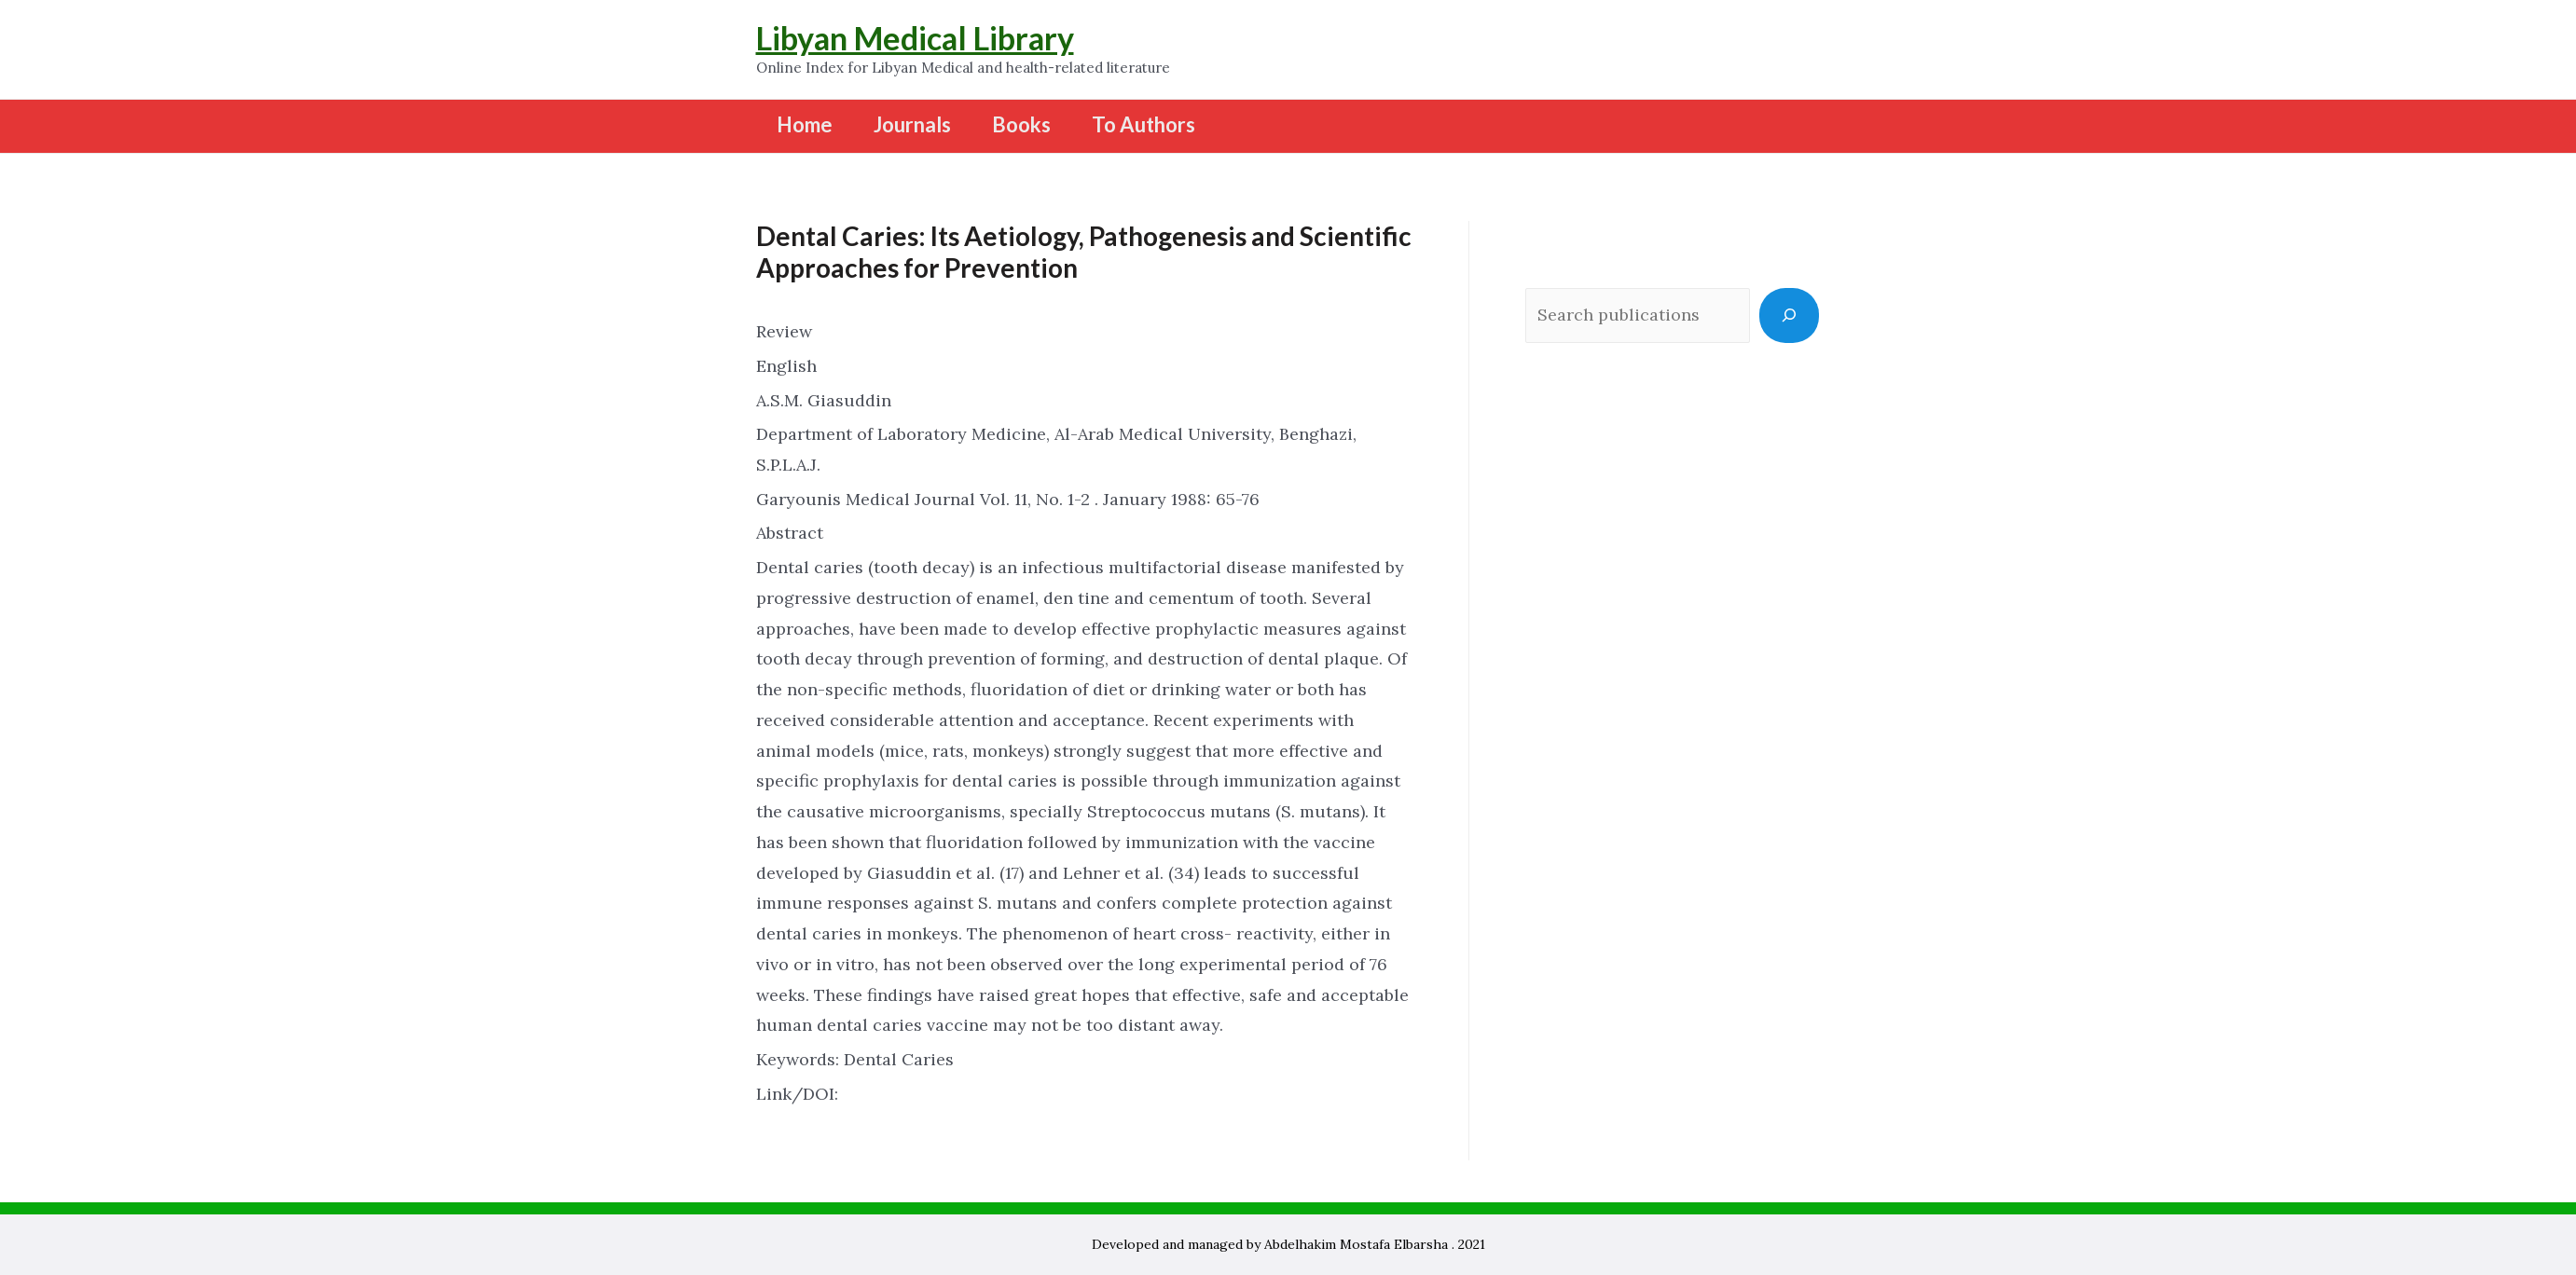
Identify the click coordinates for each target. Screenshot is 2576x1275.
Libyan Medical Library (915, 38)
